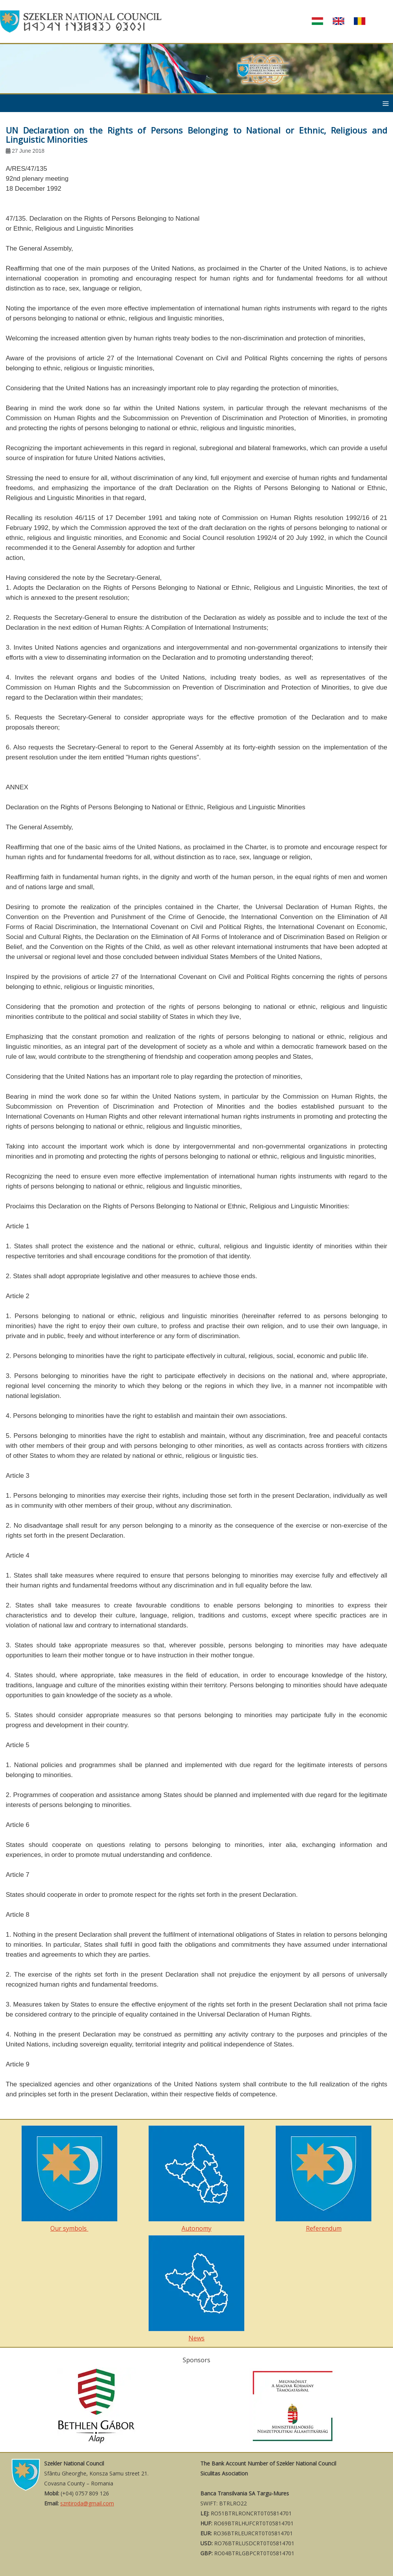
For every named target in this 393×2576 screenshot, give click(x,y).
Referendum (324, 2179)
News (196, 2288)
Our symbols (69, 2179)
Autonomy (196, 2179)
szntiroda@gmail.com (87, 2503)
